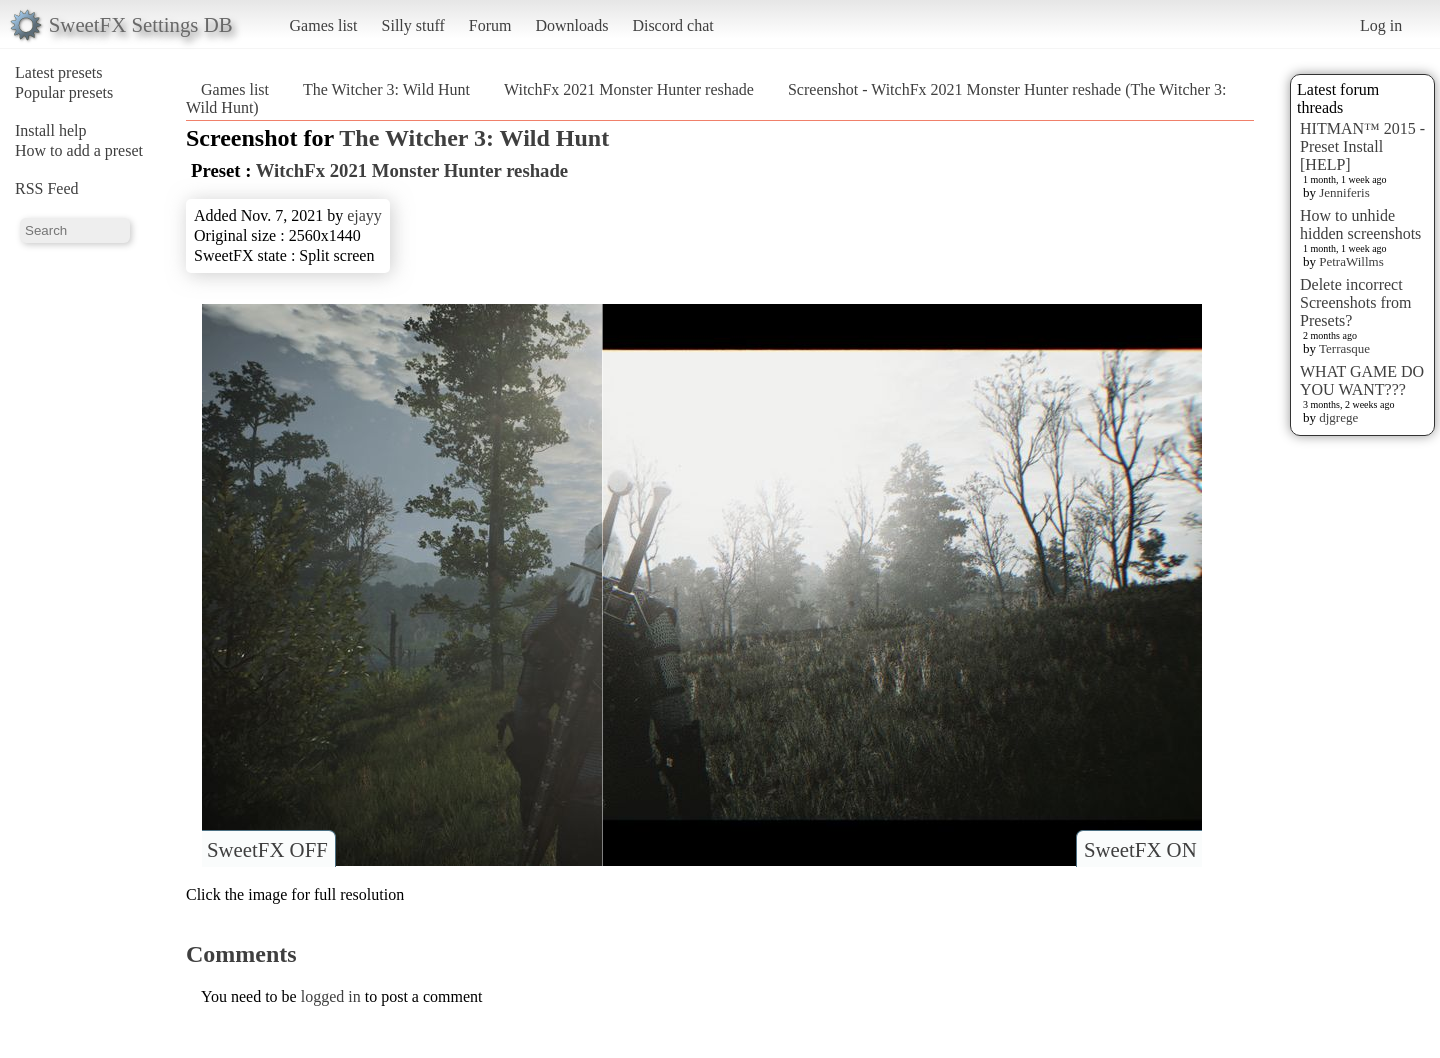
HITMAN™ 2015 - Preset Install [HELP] (1362, 146)
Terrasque (1344, 348)
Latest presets (59, 72)
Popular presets (64, 92)
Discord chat (672, 25)
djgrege (1338, 417)
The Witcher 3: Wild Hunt (386, 89)
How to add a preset (79, 150)
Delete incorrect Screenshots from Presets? (1356, 302)
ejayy (364, 215)
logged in (331, 996)
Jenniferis (1344, 192)
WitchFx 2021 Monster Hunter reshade (629, 89)
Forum (490, 25)
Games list (324, 25)
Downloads (571, 25)
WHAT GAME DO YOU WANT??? (1362, 380)
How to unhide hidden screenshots (1360, 224)
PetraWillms (1351, 261)
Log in (1381, 25)
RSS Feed (47, 188)
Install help (51, 130)
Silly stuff (413, 25)
